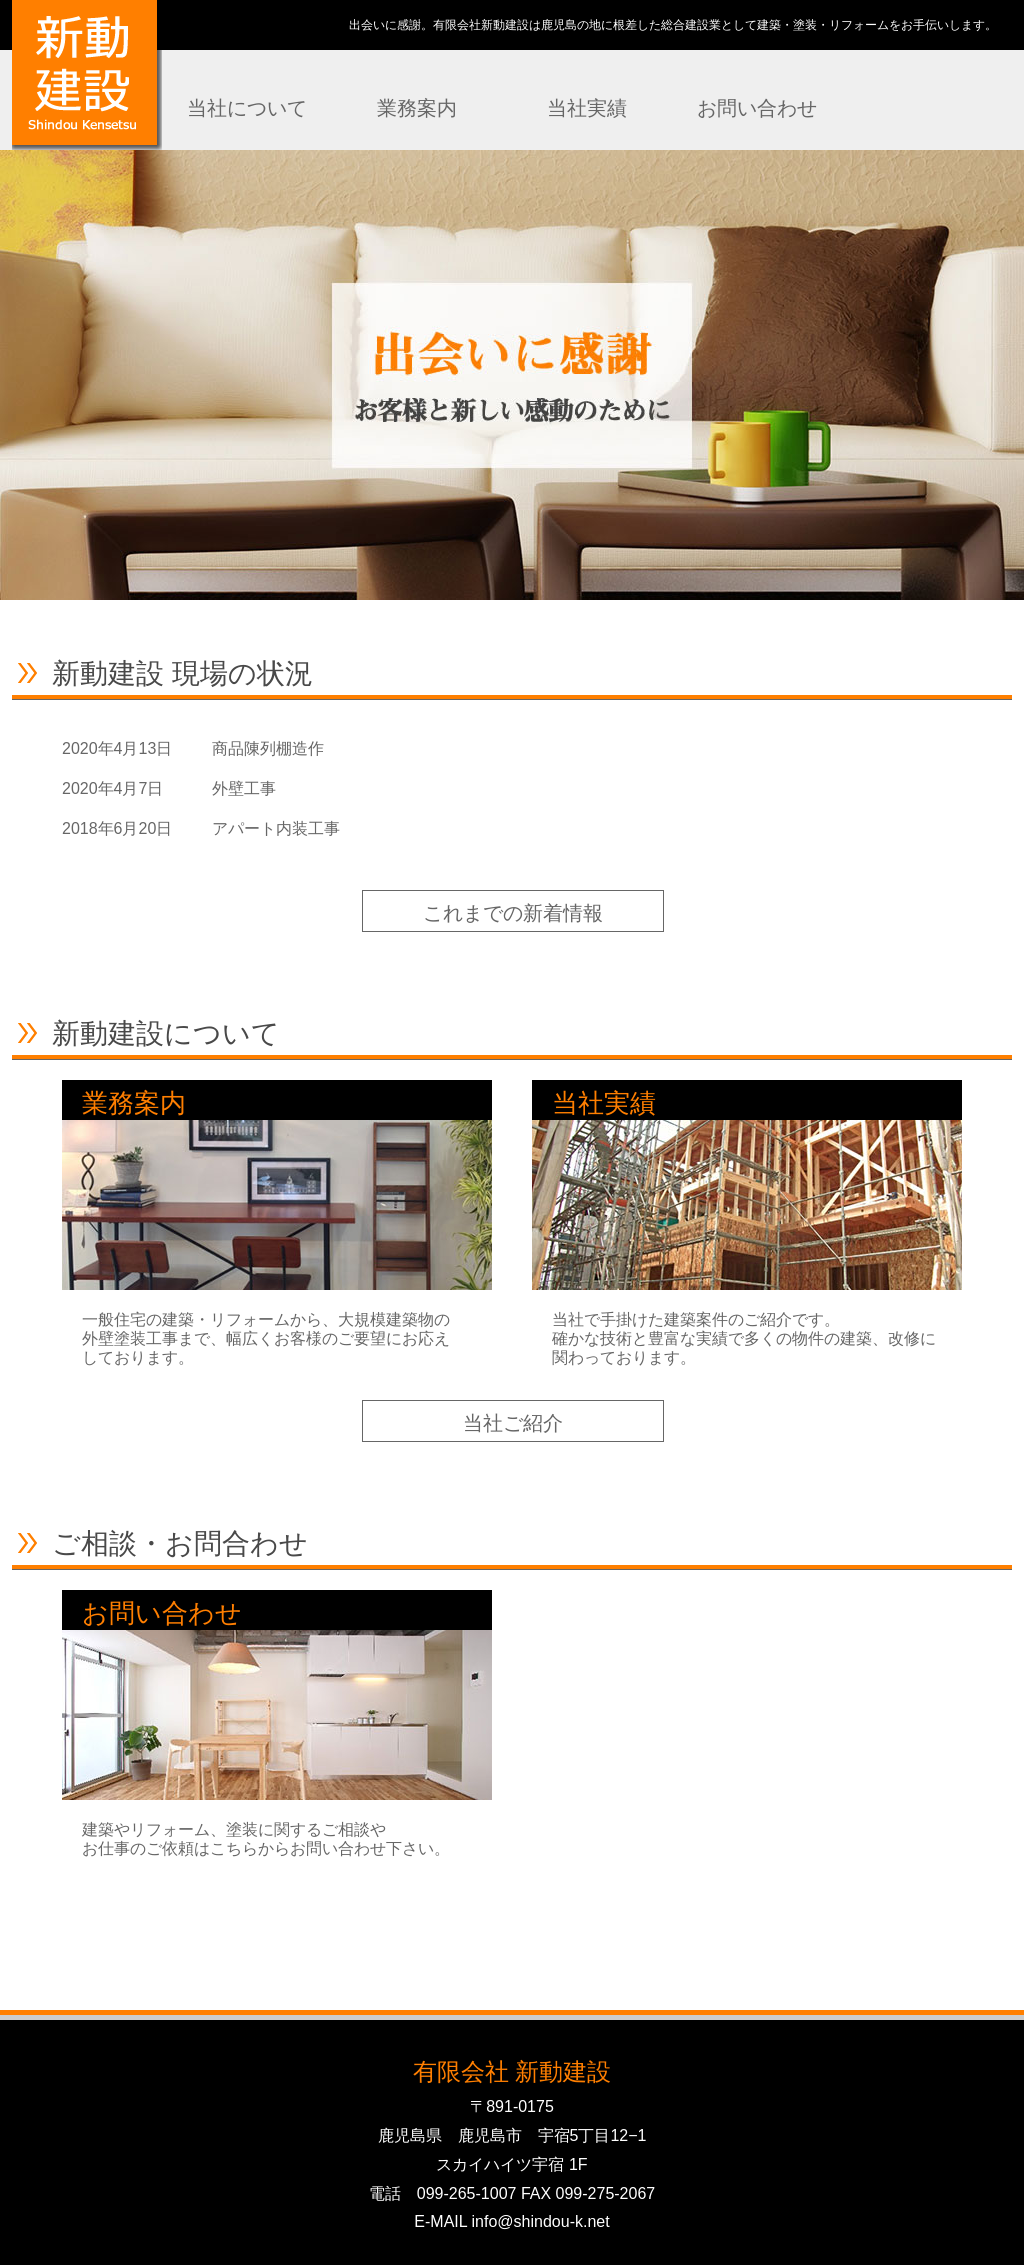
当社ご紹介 (513, 1423)
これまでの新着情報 (513, 913)
